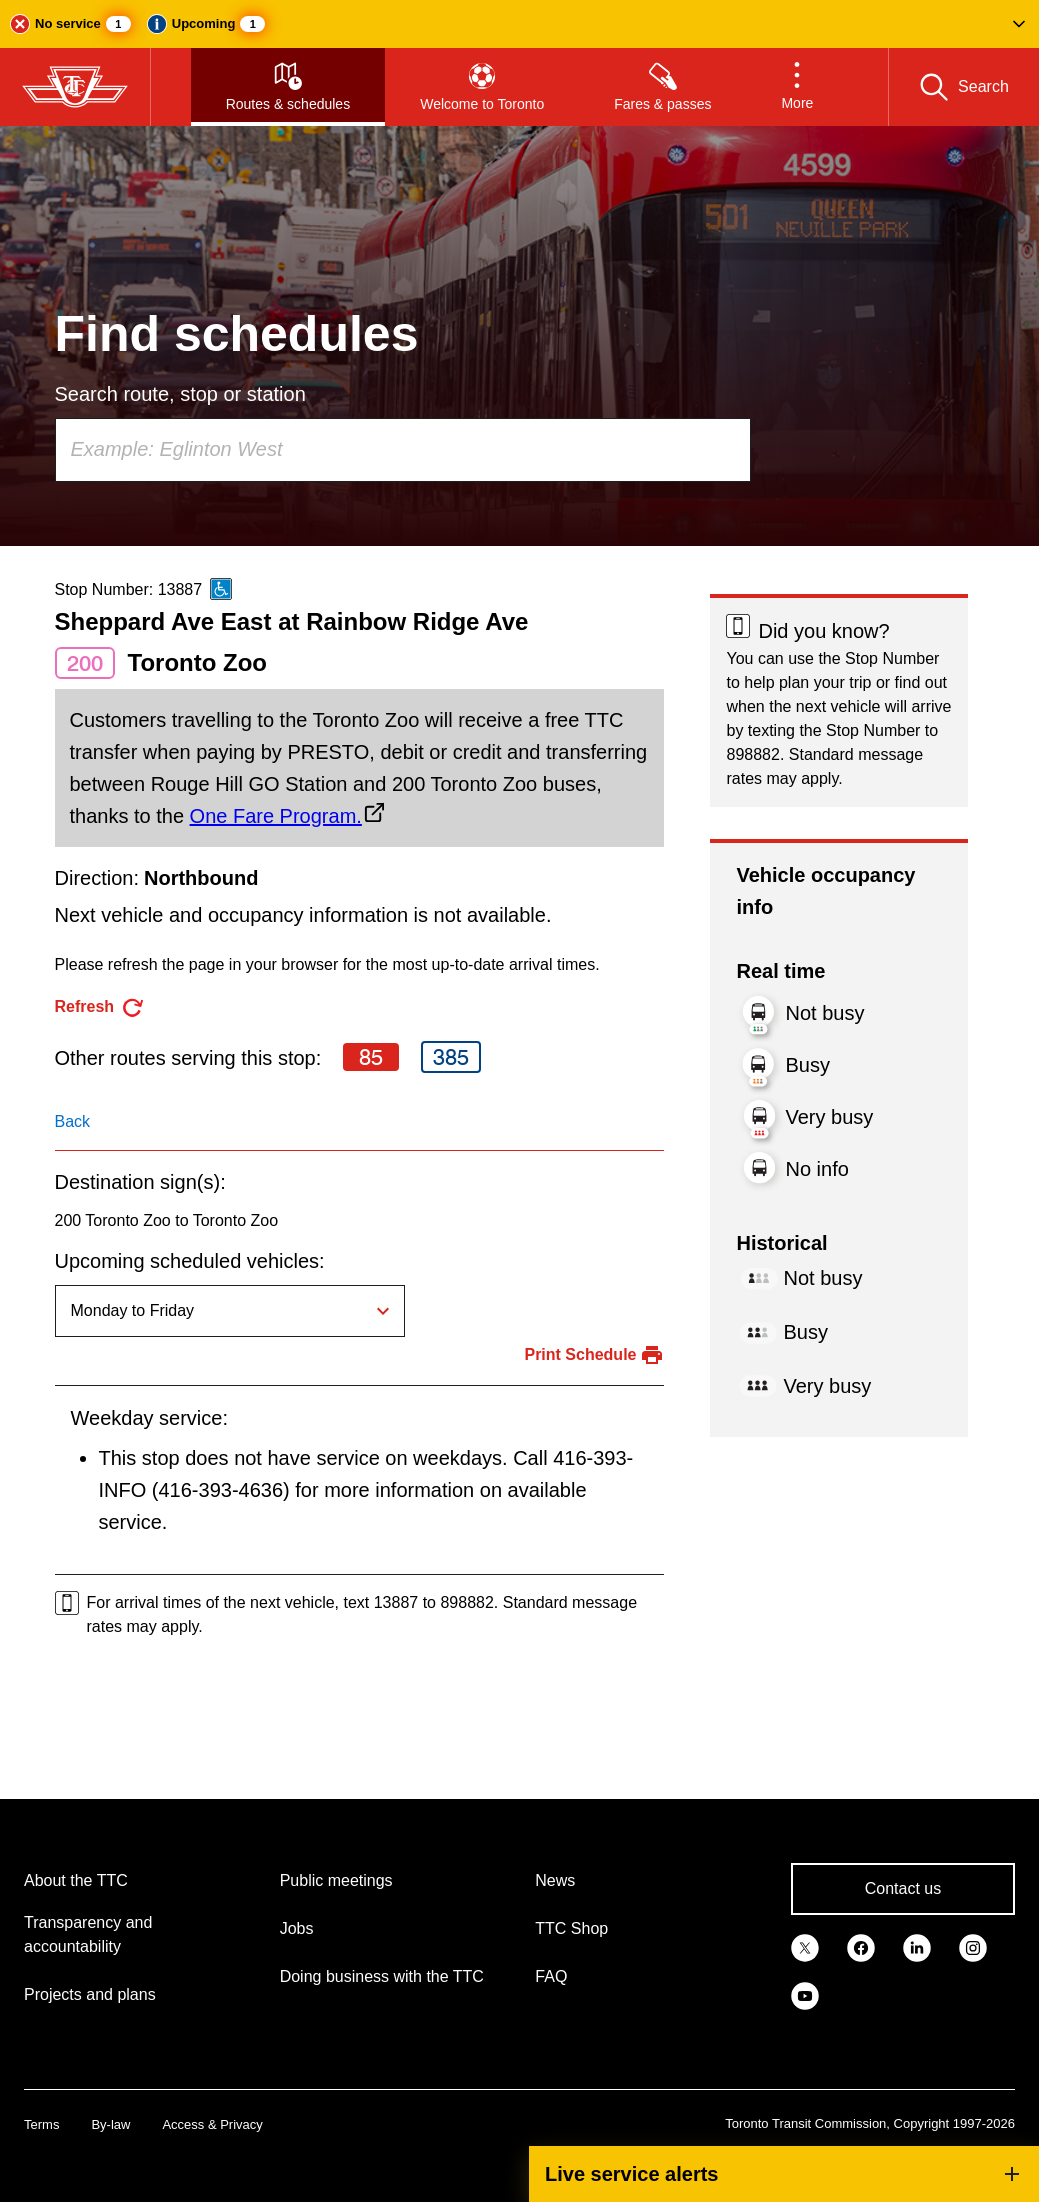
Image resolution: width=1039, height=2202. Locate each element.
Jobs (297, 1928)
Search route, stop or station (180, 394)
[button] (519, 24)
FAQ (551, 1976)
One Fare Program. (276, 816)
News (555, 1880)
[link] (805, 1947)
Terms (41, 2124)
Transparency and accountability (88, 1934)
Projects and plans (90, 1994)
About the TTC (76, 1880)
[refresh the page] (100, 1007)
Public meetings (336, 1880)
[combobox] (403, 450)
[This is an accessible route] (221, 589)
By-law (110, 2124)
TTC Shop (571, 1928)
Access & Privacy (212, 2124)
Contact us (903, 1888)
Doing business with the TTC (382, 1976)
